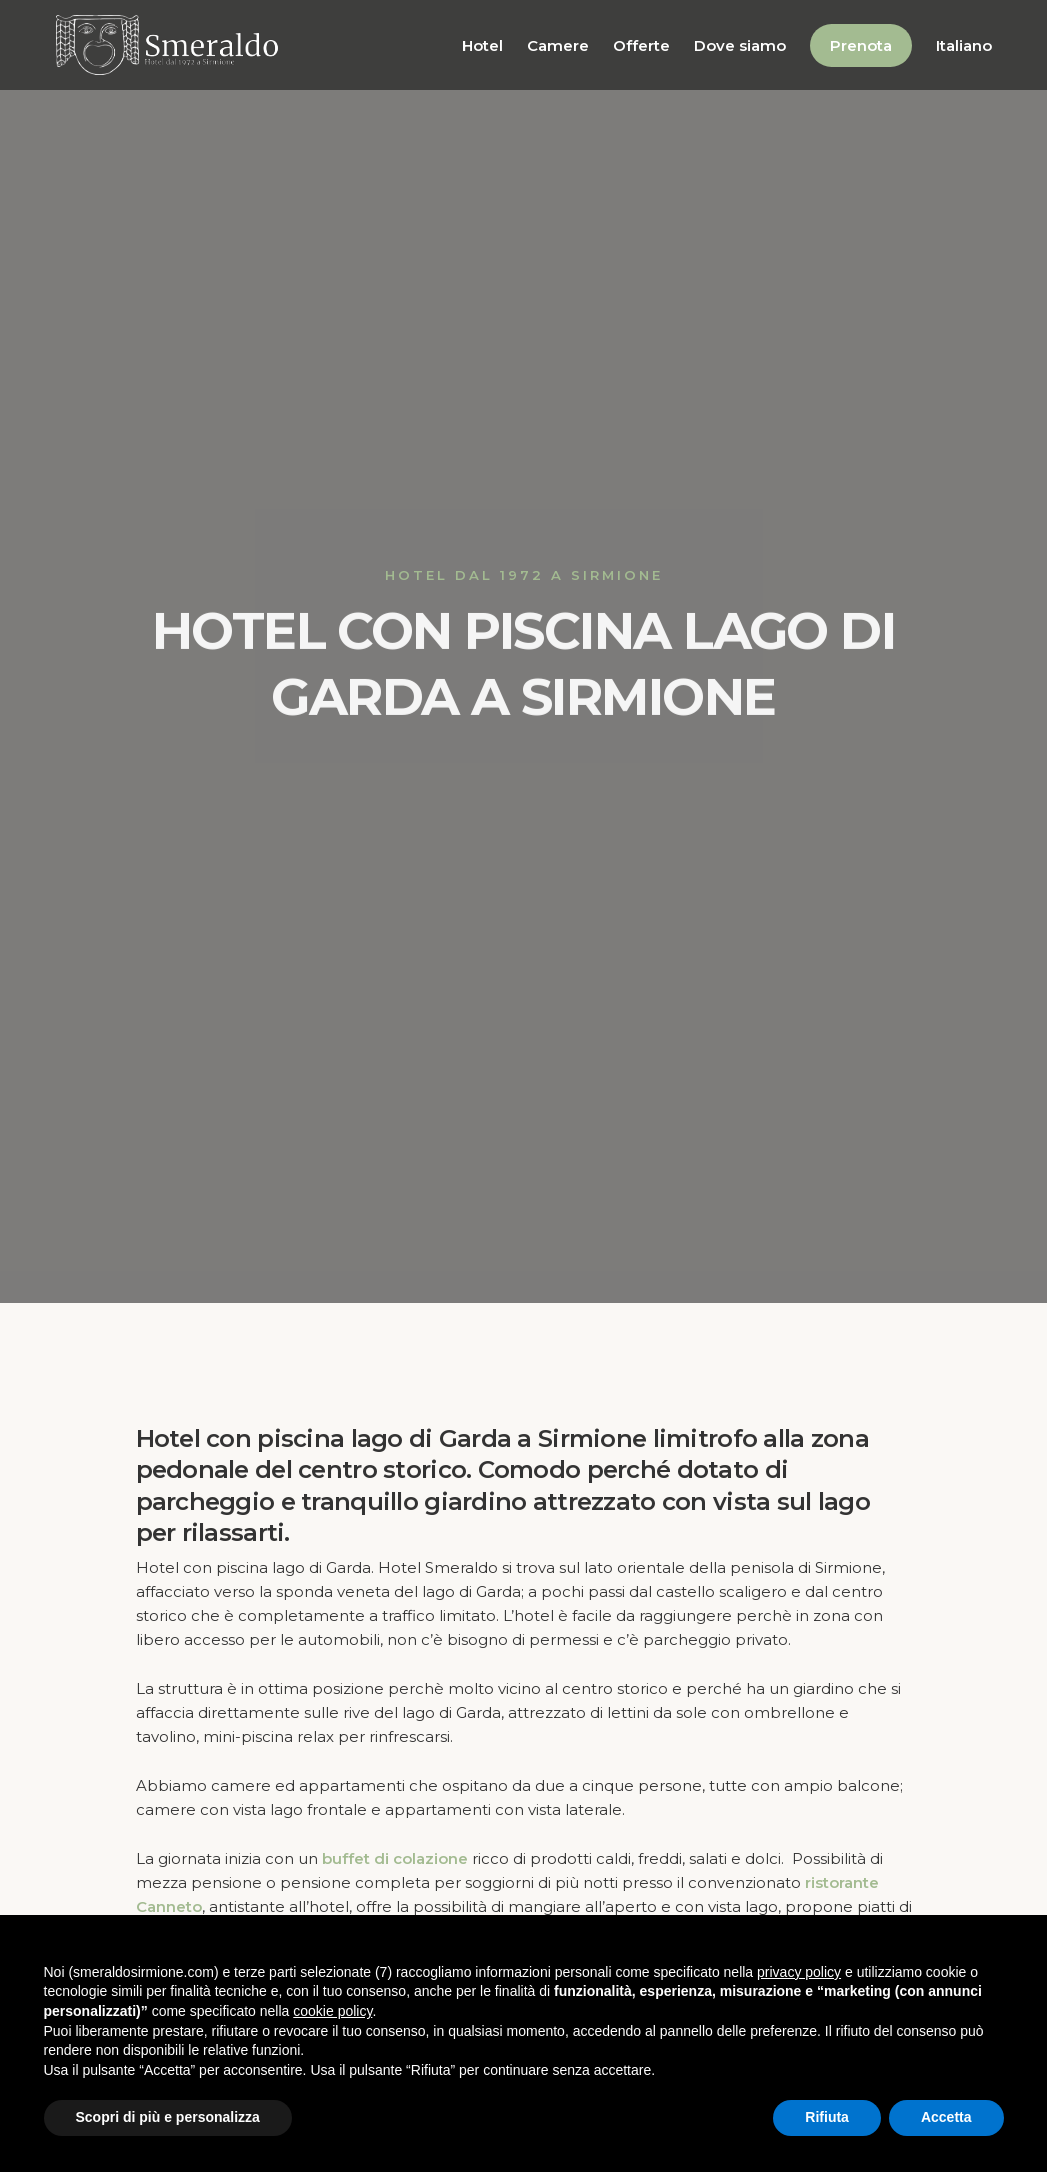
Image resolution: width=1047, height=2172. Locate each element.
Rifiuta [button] (827, 2117)
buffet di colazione (395, 1858)
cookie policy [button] (332, 2011)
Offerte (641, 45)
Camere (558, 45)
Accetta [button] (946, 2117)
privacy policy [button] (799, 1972)
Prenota (861, 45)
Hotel (482, 45)
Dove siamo (740, 45)
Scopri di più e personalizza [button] (168, 2117)
